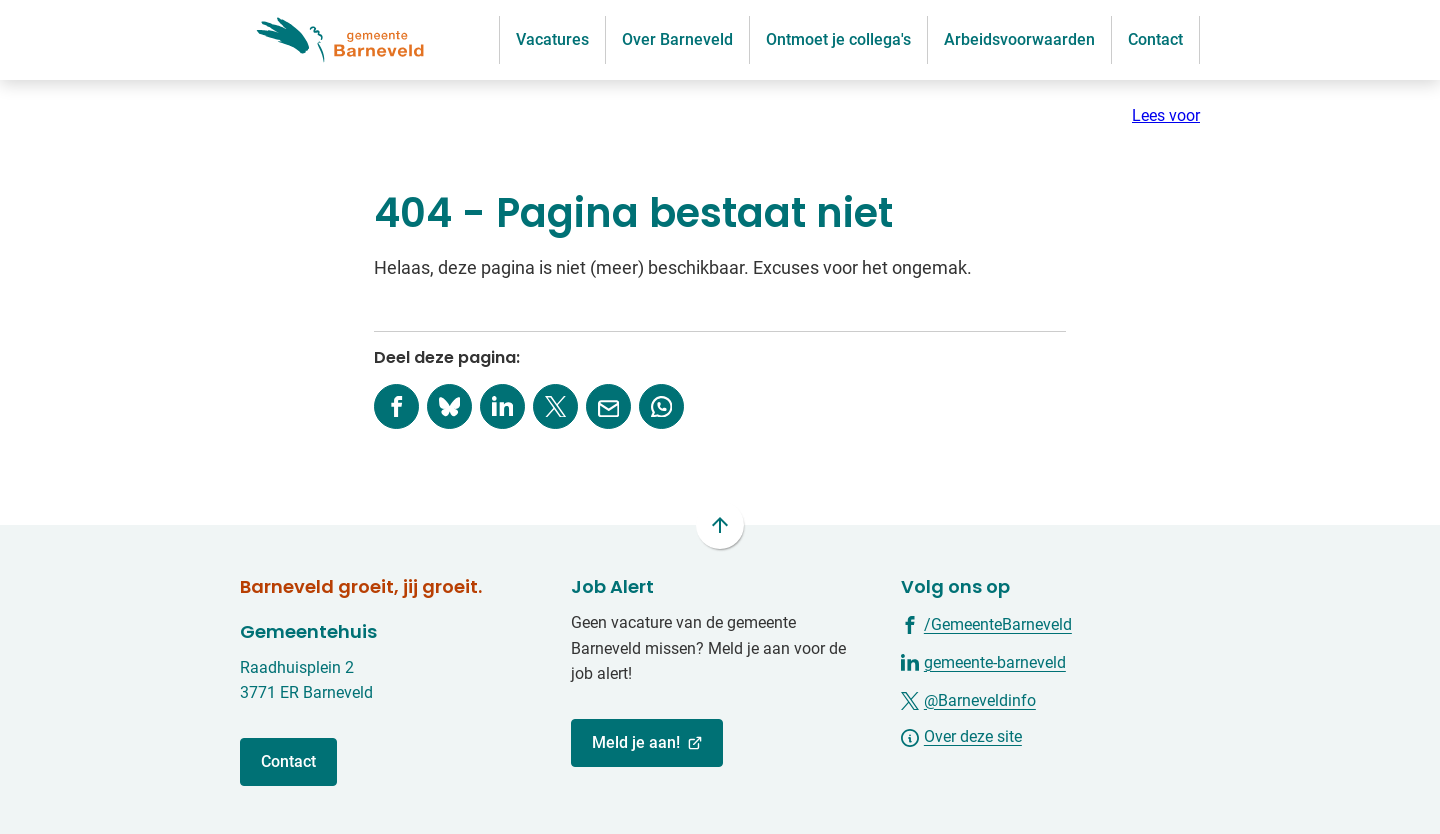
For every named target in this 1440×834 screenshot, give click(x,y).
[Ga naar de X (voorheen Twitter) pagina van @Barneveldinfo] (968, 699)
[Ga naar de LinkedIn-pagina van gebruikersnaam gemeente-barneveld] (983, 661)
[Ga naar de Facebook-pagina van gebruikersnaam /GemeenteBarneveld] (986, 623)
